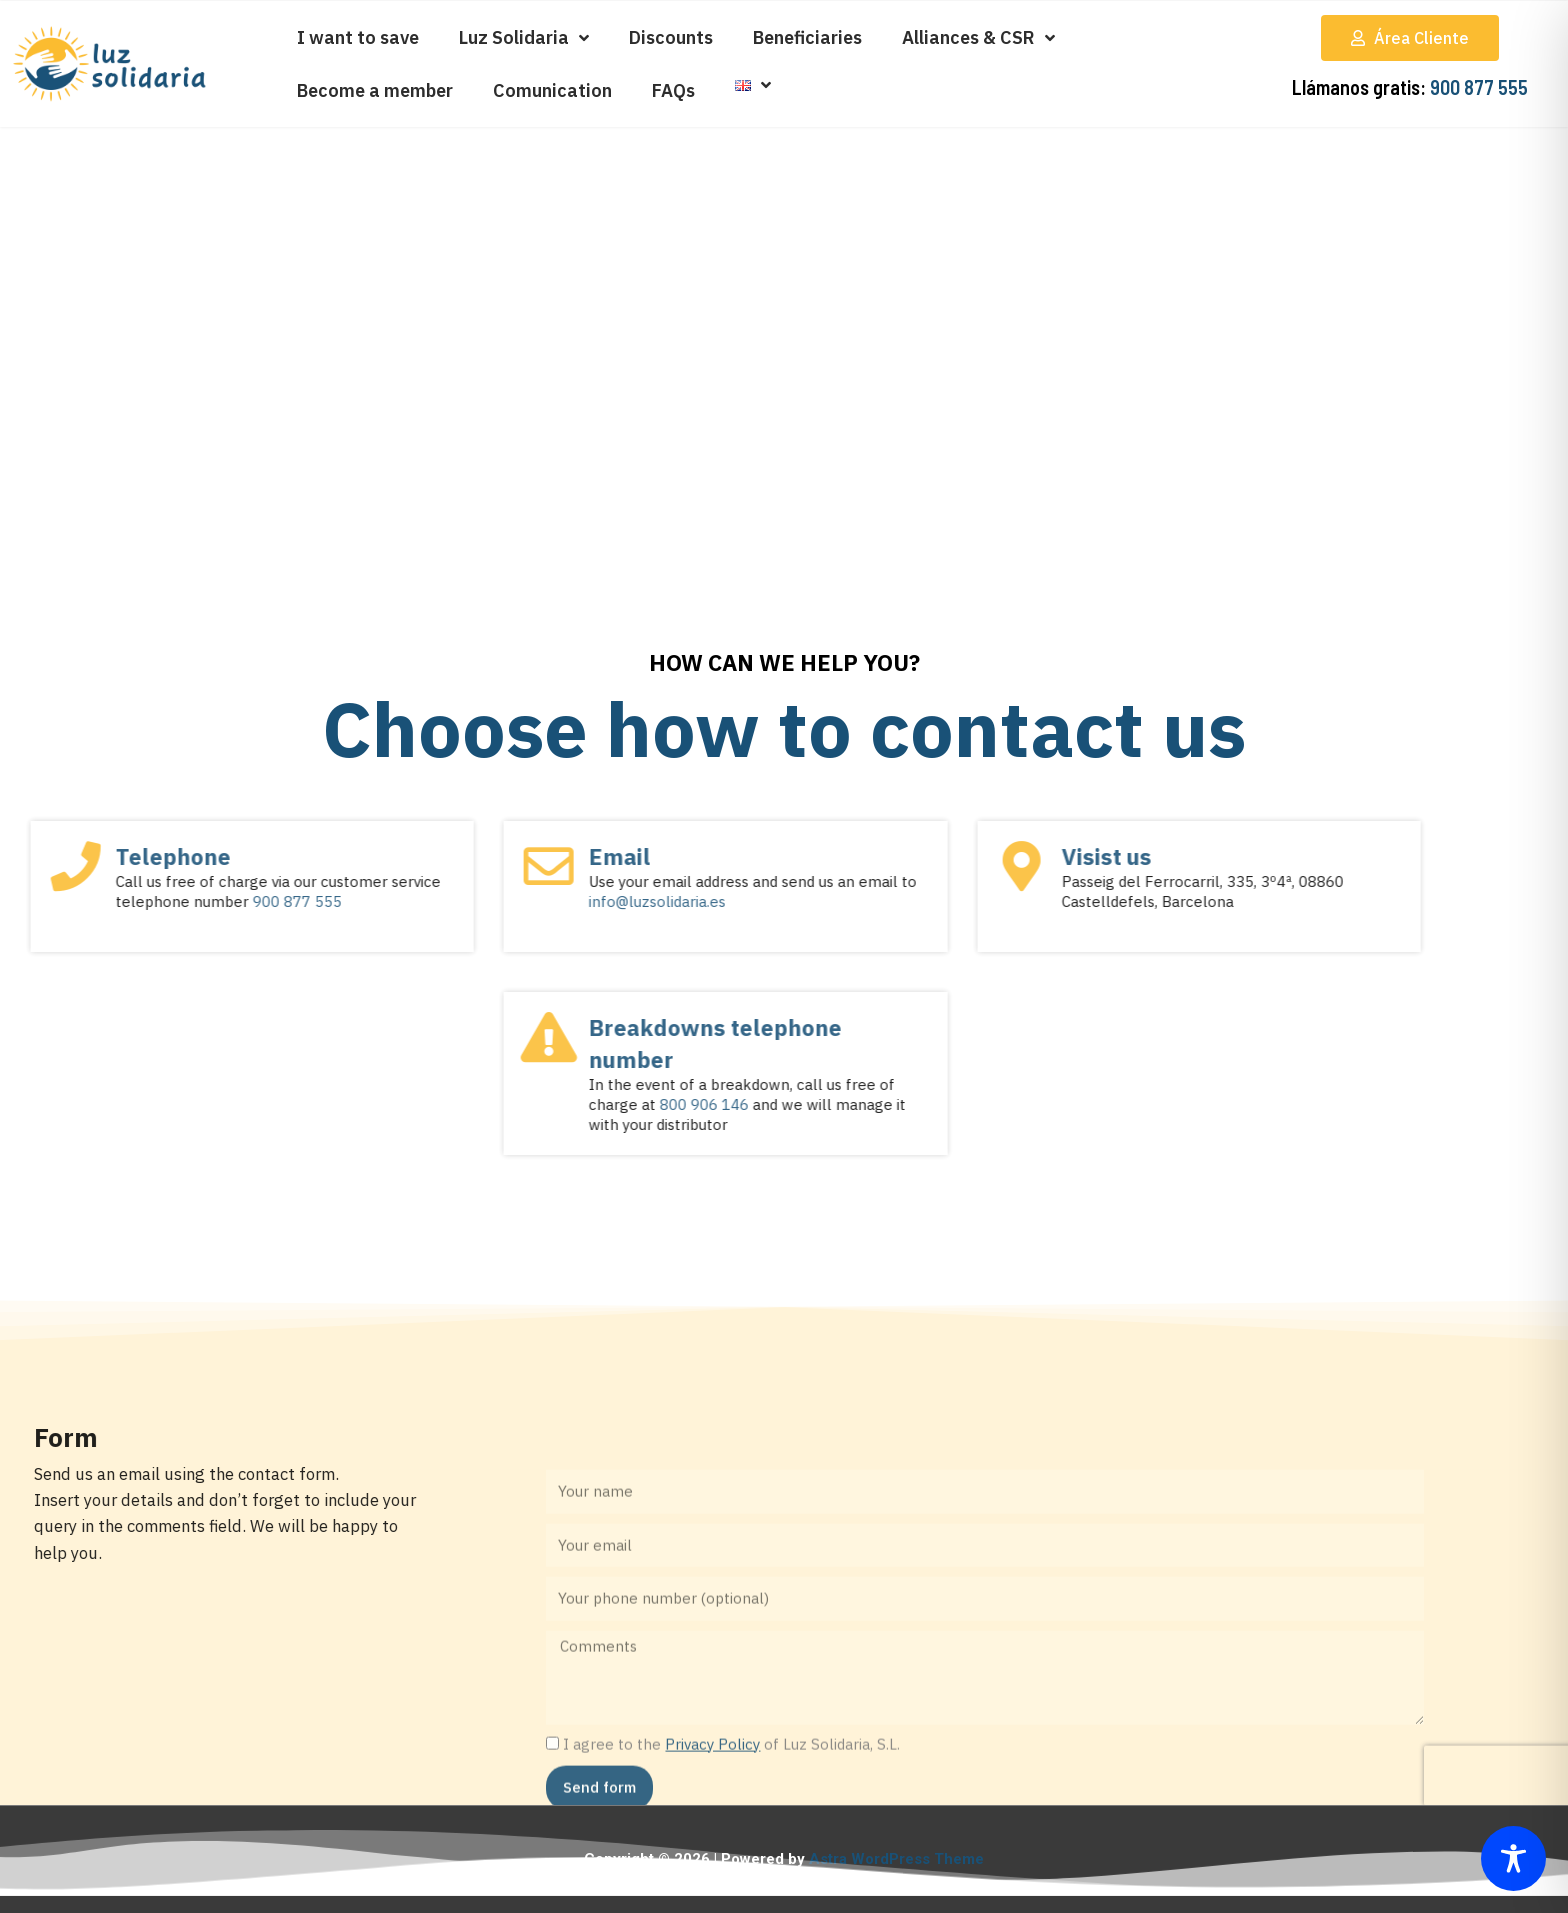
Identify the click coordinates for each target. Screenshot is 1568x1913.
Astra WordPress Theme (896, 1859)
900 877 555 (1479, 87)
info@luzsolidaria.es (327, 901)
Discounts (671, 37)
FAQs (673, 90)
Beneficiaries (807, 37)
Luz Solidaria (524, 38)
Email (290, 856)
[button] (1410, 38)
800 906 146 (374, 1104)
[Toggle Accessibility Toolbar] (1513, 1858)
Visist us (777, 856)
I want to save (358, 37)
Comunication (552, 90)
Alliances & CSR (978, 38)
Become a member (375, 90)
